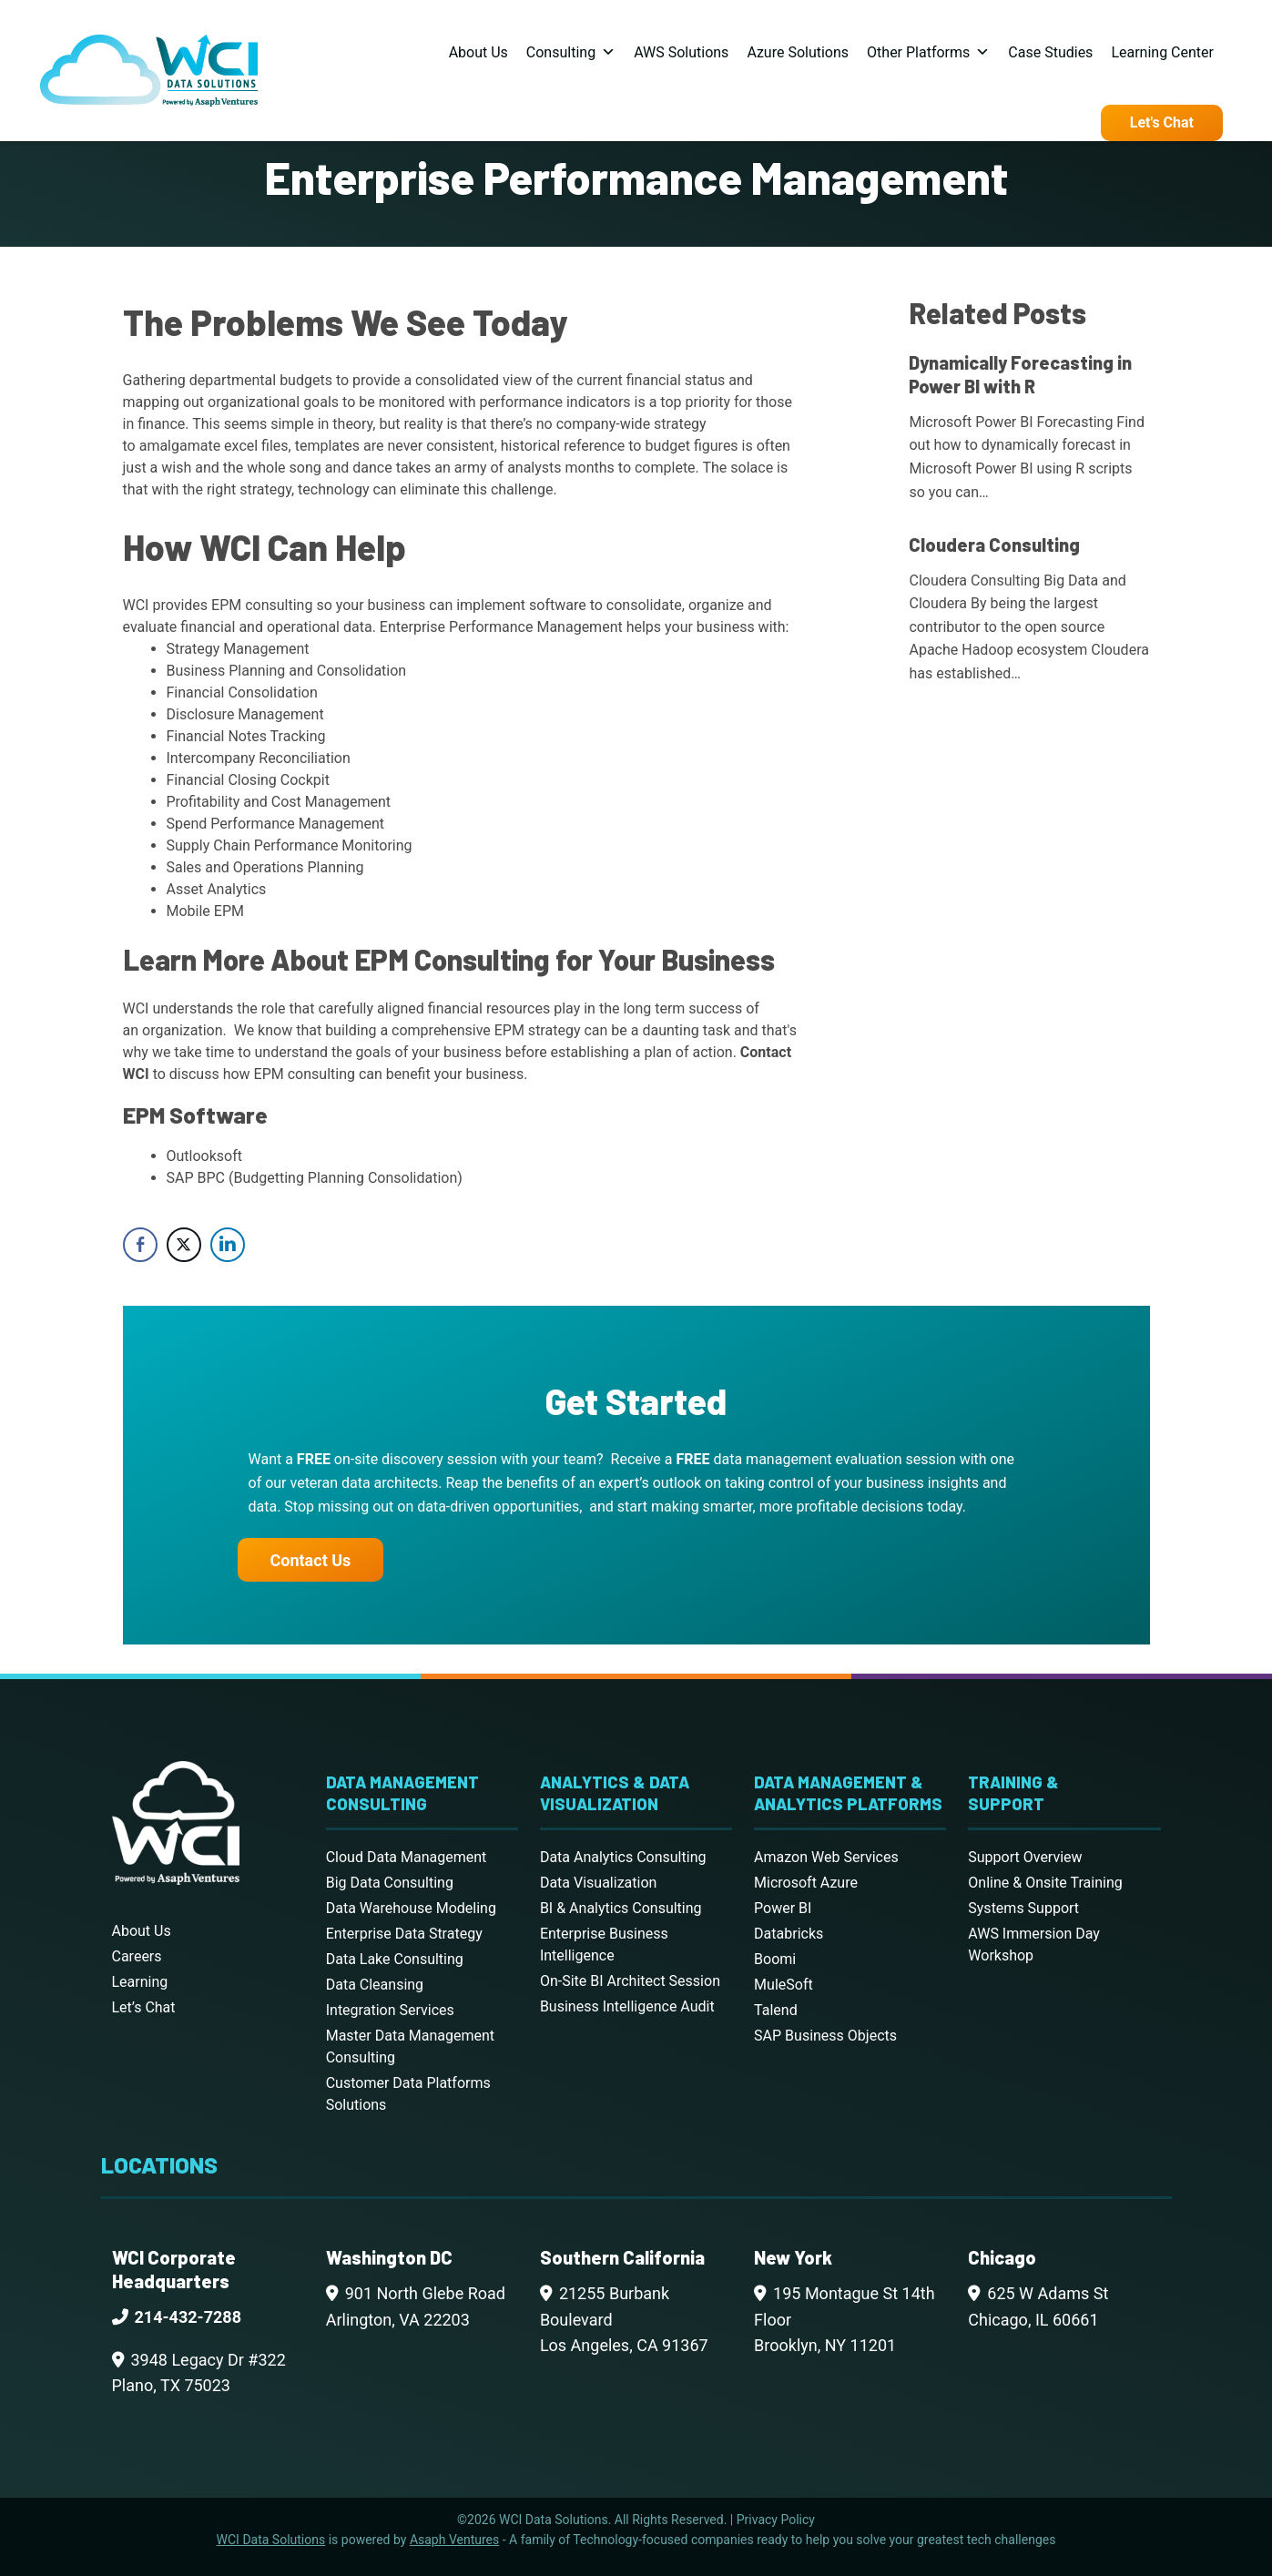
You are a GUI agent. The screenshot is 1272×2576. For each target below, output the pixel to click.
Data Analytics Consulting (623, 1857)
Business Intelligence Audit (627, 2006)
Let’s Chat (144, 2007)
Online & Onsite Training (1045, 1882)
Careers (137, 1956)
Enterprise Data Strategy (404, 1933)
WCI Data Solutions (271, 2539)
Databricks (788, 1933)
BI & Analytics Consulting (621, 1908)
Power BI (782, 1908)
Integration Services (390, 2010)
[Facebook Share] (140, 1244)
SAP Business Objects (825, 2035)
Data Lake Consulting (394, 1959)
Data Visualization (598, 1882)
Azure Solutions (798, 52)
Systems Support (1023, 1908)
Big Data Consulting (389, 1882)
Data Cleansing (374, 1984)
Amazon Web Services (826, 1857)
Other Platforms (928, 52)
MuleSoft (783, 1984)
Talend (776, 2010)
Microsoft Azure (806, 1882)
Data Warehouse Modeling (411, 1908)
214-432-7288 (188, 2317)
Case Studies (1050, 52)
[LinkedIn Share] (227, 1244)
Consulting (571, 52)
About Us (478, 52)
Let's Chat (1162, 122)
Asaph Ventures (454, 2539)
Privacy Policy (776, 2519)
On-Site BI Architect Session (630, 1981)
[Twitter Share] (184, 1244)
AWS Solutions (681, 52)
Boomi (775, 1959)
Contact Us (310, 1559)
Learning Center (1162, 52)
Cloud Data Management (406, 1857)
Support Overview (1025, 1857)
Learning (140, 1982)
